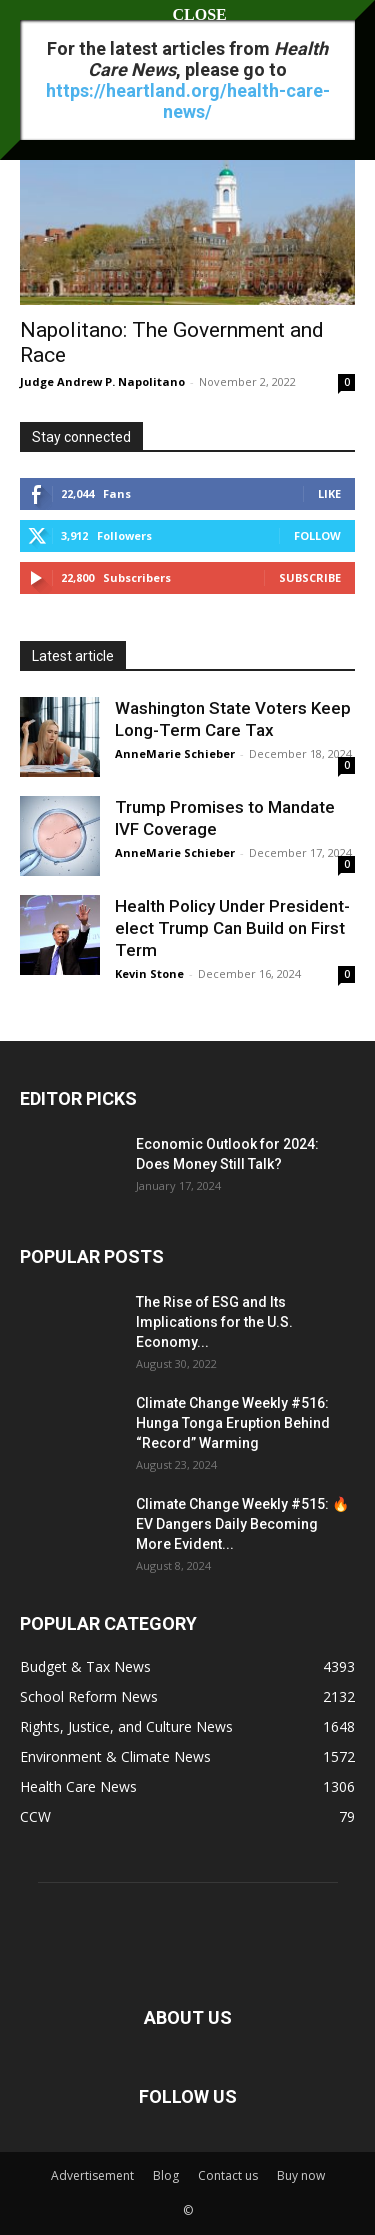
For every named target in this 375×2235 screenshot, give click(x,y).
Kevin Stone (149, 973)
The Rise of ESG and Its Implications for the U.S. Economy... (214, 1322)
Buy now (301, 2175)
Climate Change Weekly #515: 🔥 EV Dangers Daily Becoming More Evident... (242, 1524)
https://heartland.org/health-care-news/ (188, 101)
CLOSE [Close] (188, 14)
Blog (166, 2175)
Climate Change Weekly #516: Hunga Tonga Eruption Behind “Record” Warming (233, 1423)
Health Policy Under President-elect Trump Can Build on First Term (232, 928)
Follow (317, 535)
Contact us (228, 2175)
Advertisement (92, 2175)
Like (329, 493)
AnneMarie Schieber (175, 753)
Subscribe (310, 577)
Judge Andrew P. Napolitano (102, 381)
